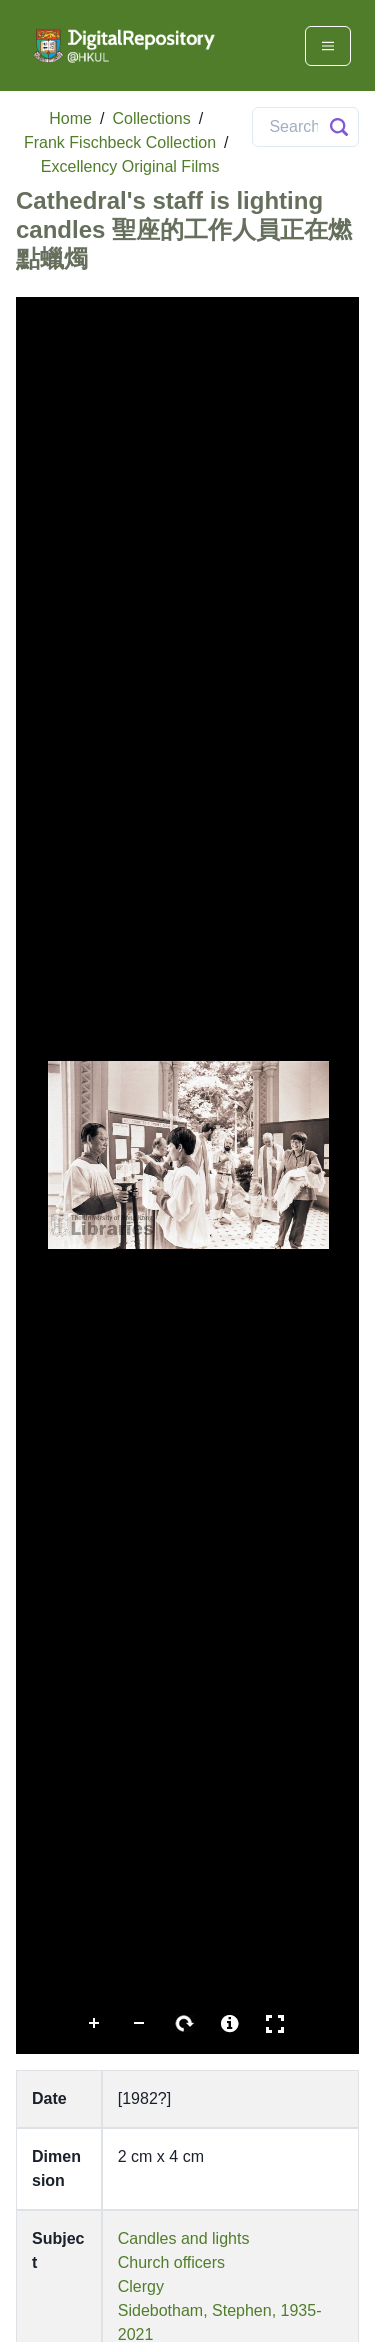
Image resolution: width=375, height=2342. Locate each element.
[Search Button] (339, 127)
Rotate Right (185, 2024)
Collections (151, 118)
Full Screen (275, 2024)
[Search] (305, 127)
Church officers (171, 2262)
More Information (230, 2024)
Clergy (141, 2286)
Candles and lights (184, 2238)
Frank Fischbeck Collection (120, 142)
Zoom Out (140, 2024)
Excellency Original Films (130, 166)
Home (70, 118)
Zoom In (95, 2024)
